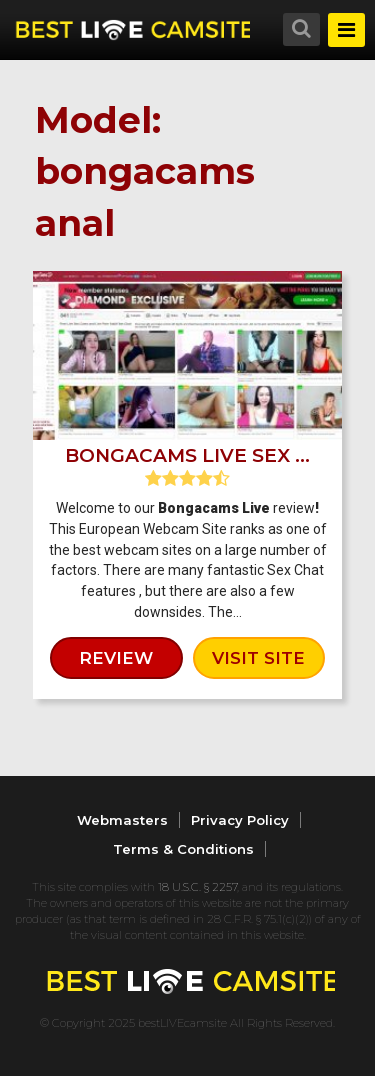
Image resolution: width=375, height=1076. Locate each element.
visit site (258, 658)
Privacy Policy (240, 820)
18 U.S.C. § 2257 (197, 887)
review (116, 658)
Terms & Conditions (183, 849)
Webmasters (122, 820)
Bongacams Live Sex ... (187, 455)
